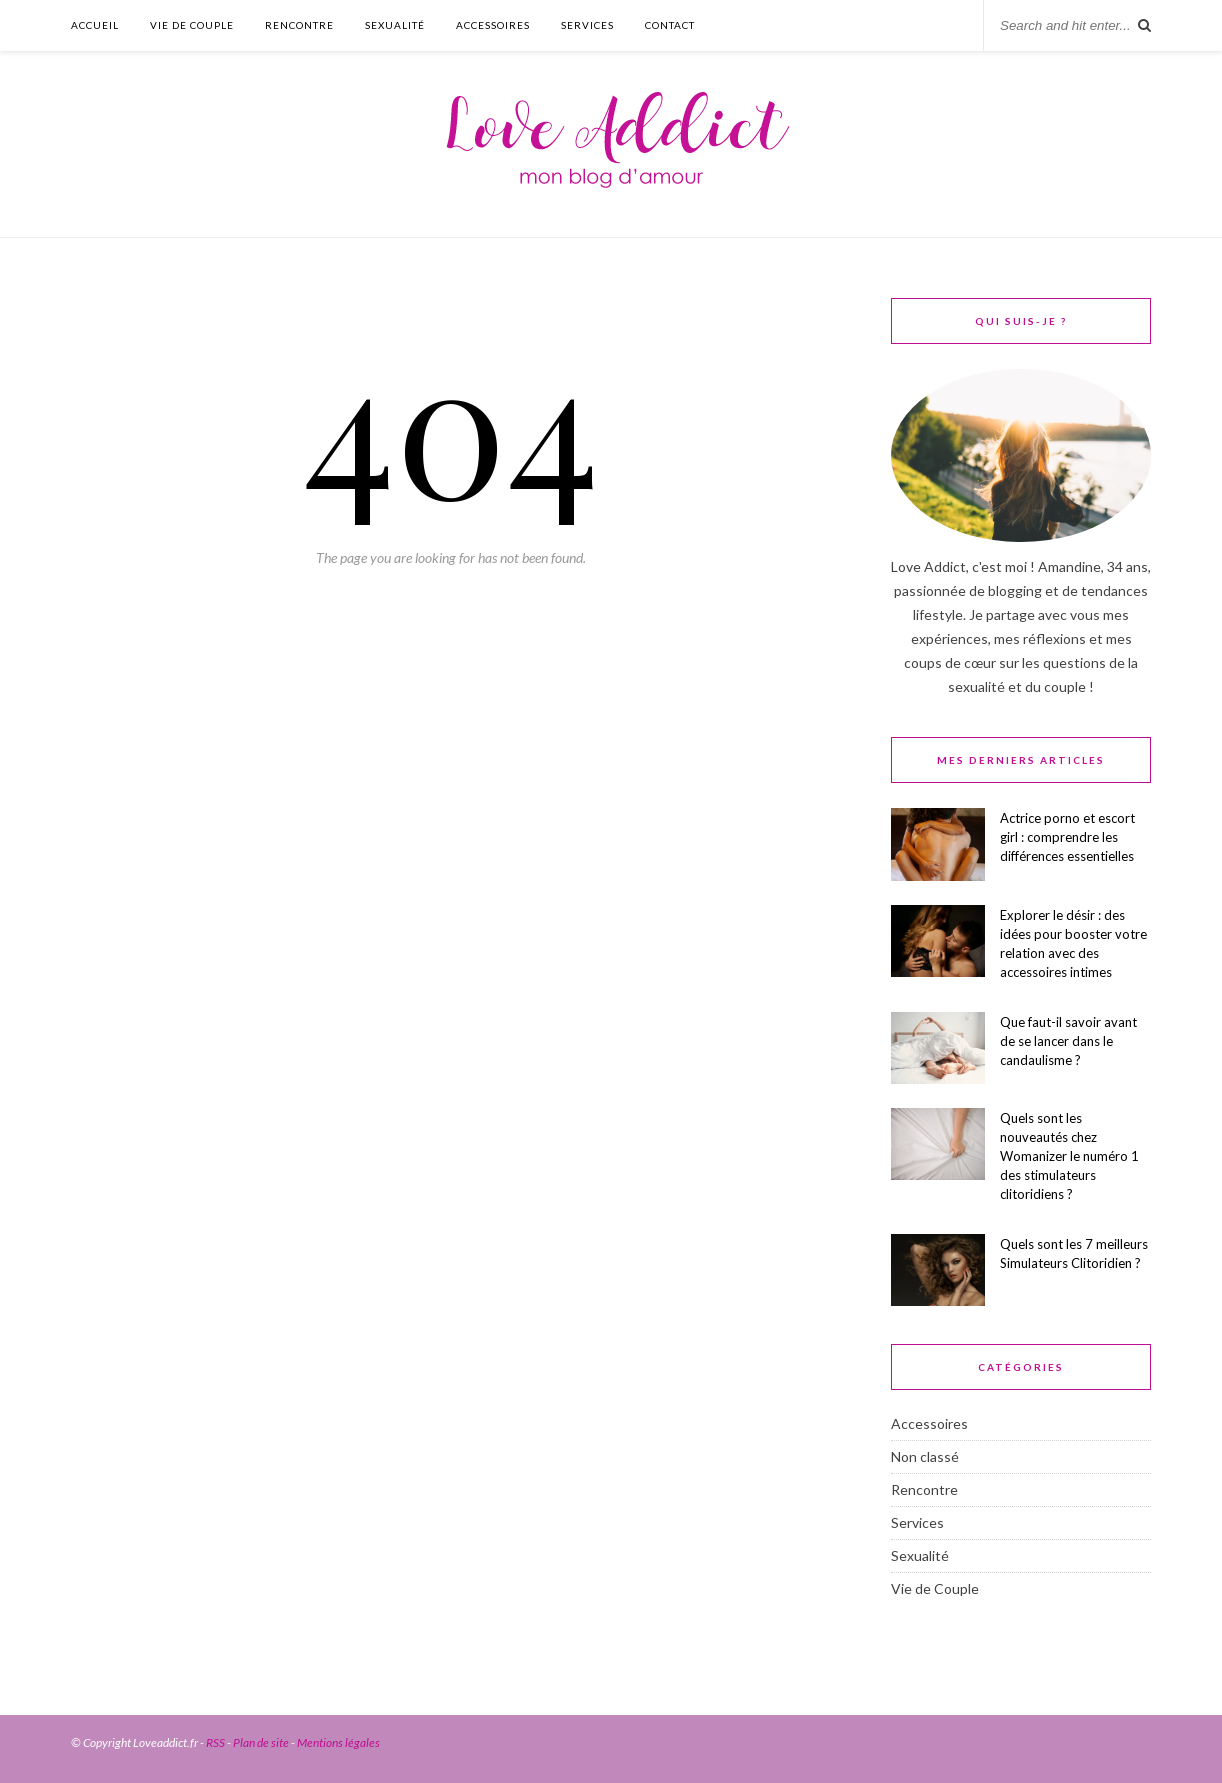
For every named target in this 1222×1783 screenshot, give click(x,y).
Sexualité (395, 25)
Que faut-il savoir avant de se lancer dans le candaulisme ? (1068, 1041)
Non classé (925, 1456)
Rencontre (299, 25)
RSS (215, 1742)
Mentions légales (338, 1742)
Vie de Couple (192, 25)
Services (587, 25)
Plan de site (261, 1742)
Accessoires (493, 25)
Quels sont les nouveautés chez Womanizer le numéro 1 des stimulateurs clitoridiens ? (1069, 1156)
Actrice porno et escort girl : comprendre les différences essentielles (1067, 837)
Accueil (95, 25)
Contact (670, 25)
